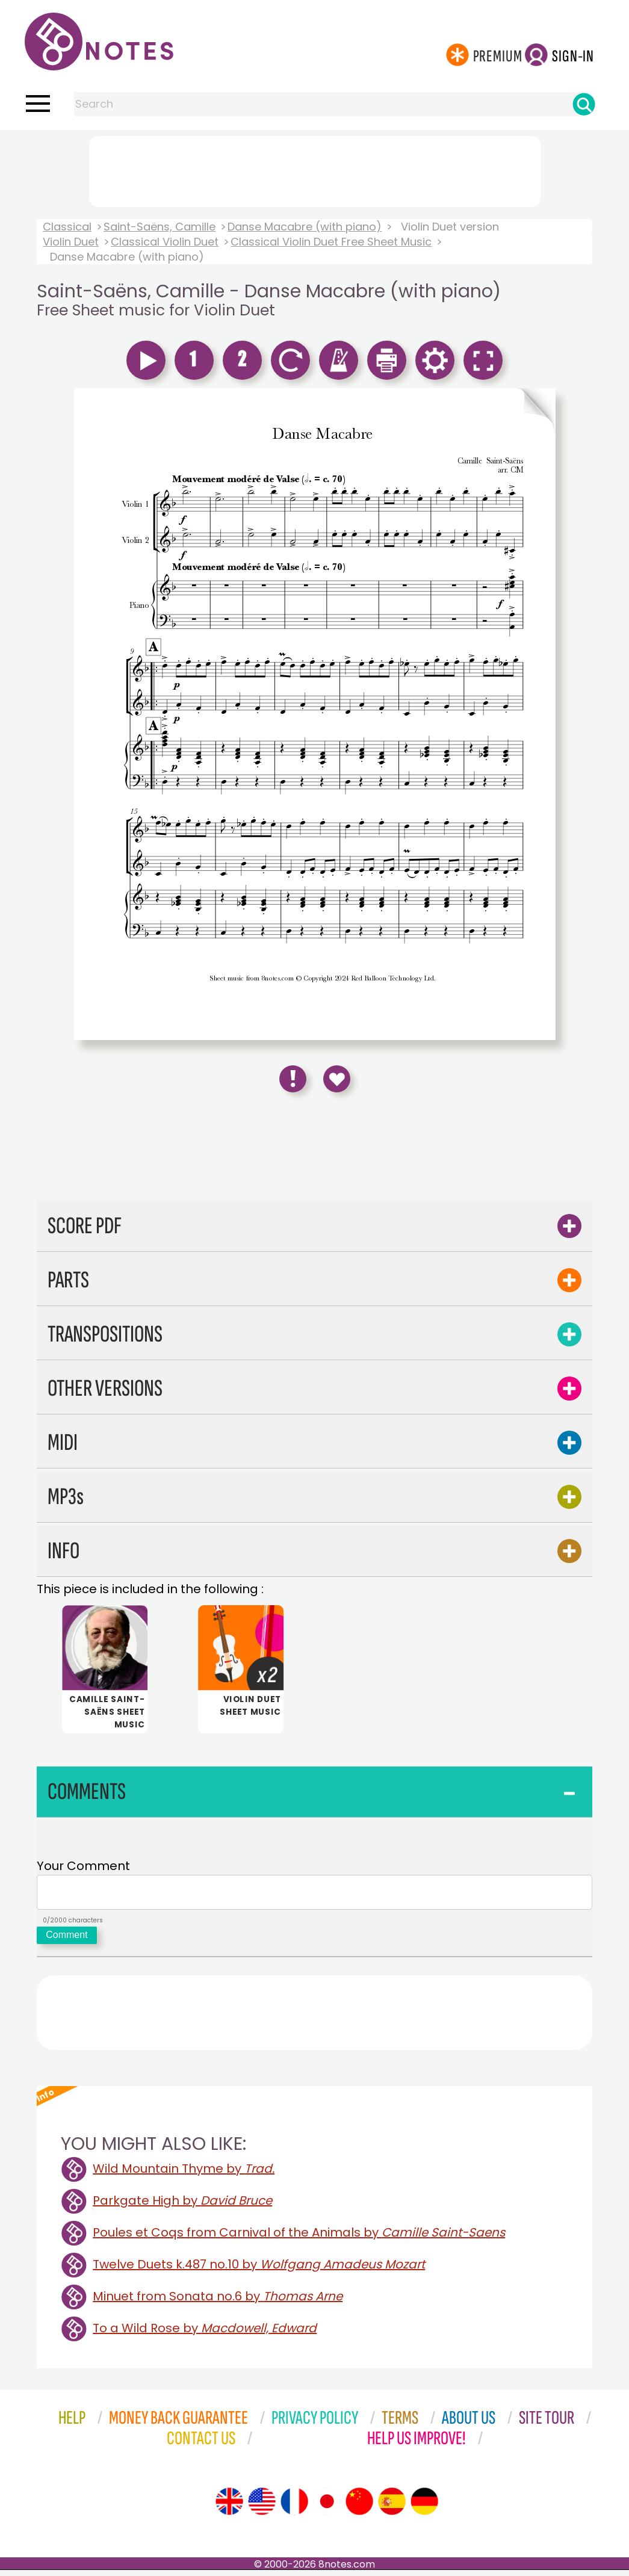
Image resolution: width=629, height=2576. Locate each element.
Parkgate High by (182, 2206)
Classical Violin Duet (164, 241)
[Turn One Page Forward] (536, 714)
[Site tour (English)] (229, 2507)
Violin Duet (71, 241)
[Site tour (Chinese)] (359, 2507)
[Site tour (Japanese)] (327, 2507)
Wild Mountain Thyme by (183, 2174)
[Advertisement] (315, 169)
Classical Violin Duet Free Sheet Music (331, 241)
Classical (67, 226)
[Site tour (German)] (424, 2507)
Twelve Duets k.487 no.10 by (259, 2270)
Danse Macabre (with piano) (305, 226)
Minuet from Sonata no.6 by (217, 2302)
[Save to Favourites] (336, 1078)
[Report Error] (292, 1078)
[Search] (583, 104)
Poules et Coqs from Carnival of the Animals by (299, 2238)
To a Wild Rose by (205, 2334)
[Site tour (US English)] (262, 2507)
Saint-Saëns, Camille (159, 226)
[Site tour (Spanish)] (392, 2507)
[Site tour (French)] (294, 2507)
